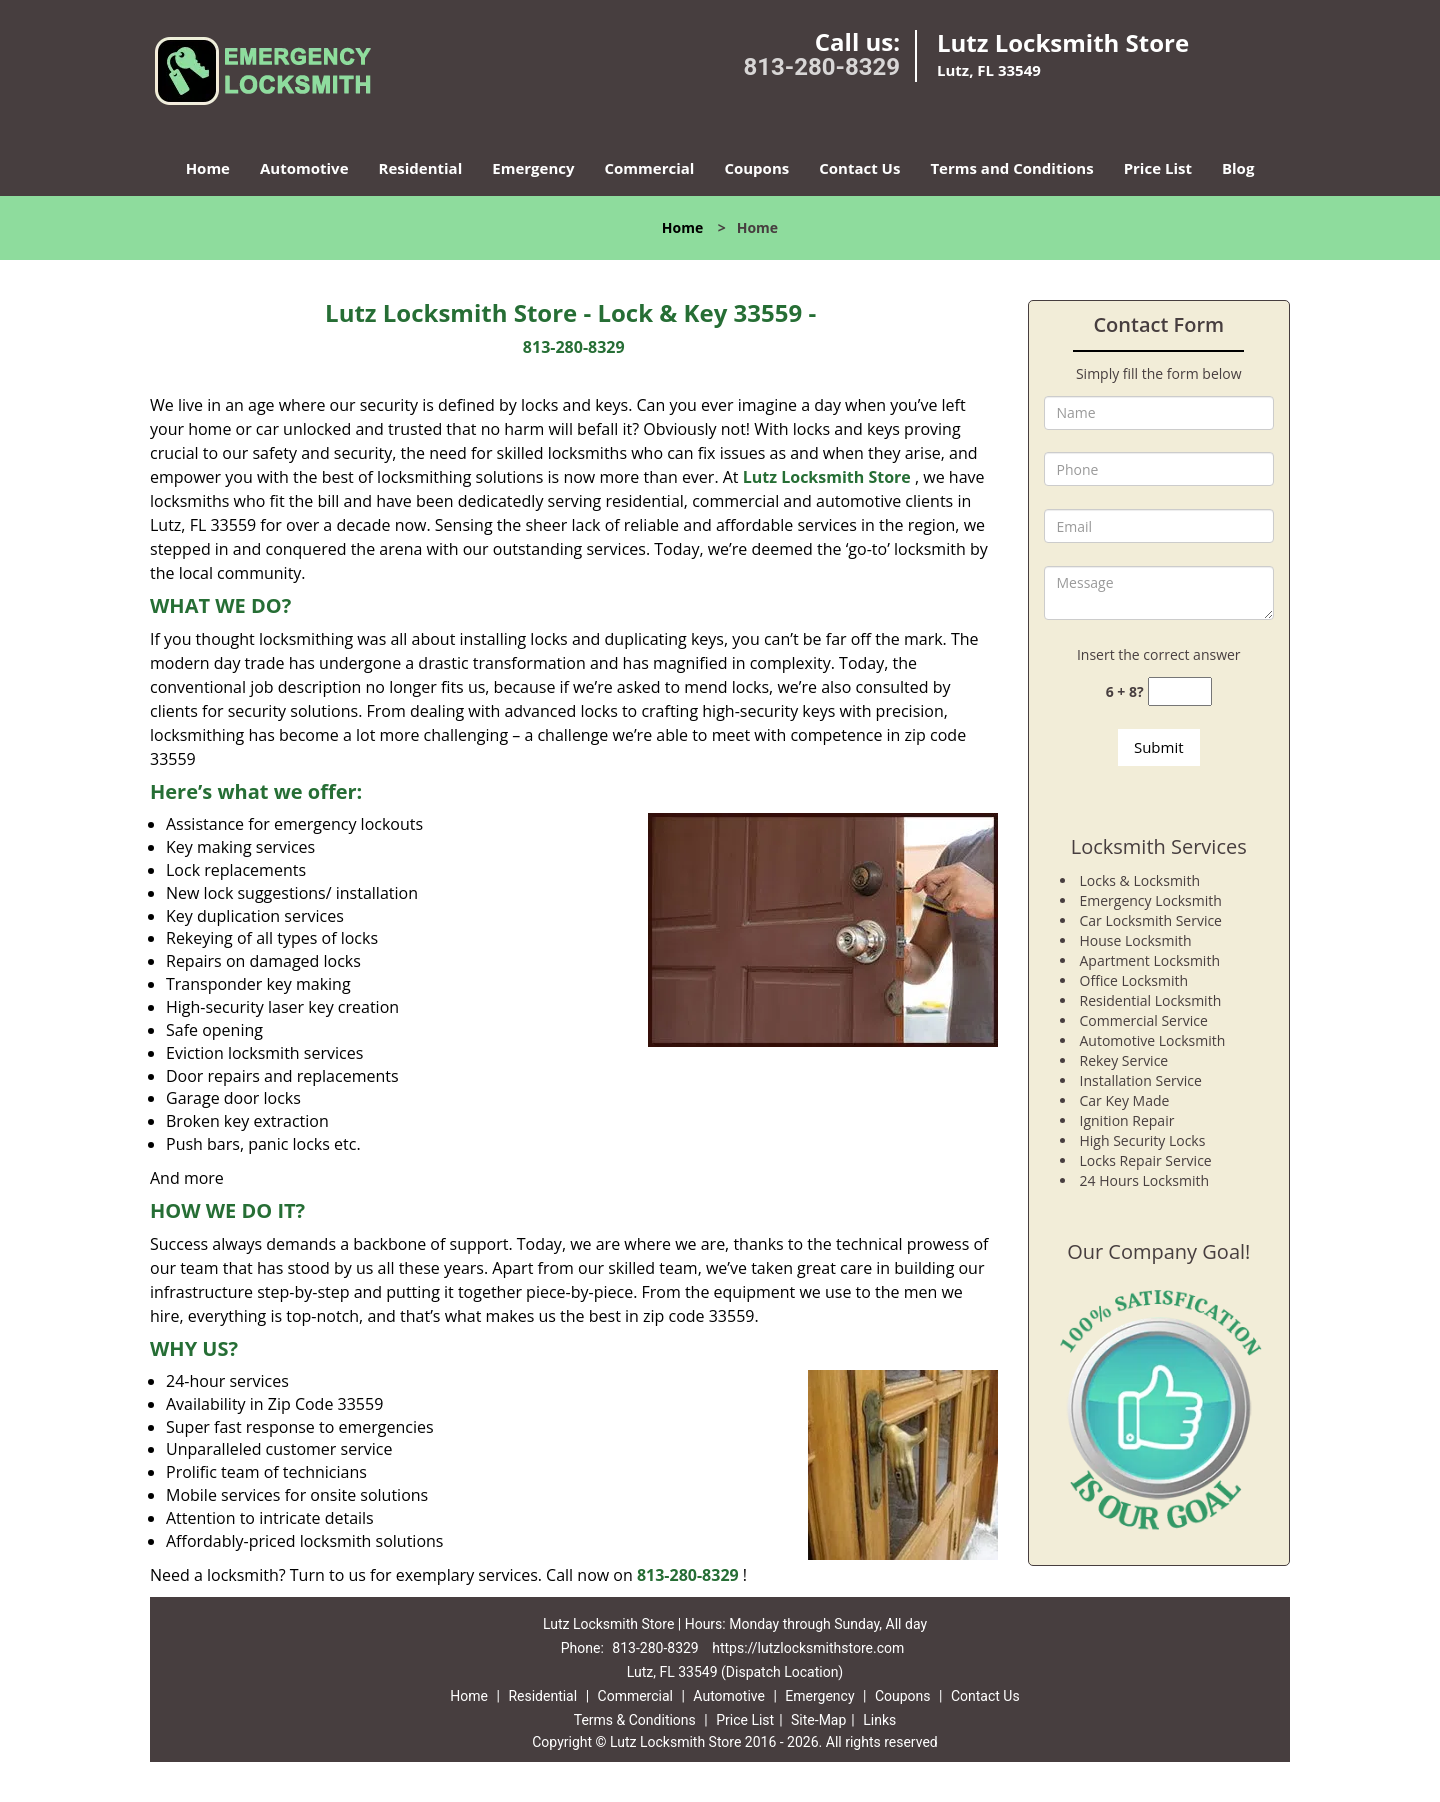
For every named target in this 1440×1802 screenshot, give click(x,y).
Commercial (650, 168)
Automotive (304, 168)
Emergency (533, 168)
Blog (1238, 168)
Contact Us (859, 168)
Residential (421, 168)
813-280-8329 (821, 67)
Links (879, 1720)
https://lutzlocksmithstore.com (808, 1648)
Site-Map (818, 1720)
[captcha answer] (1180, 691)
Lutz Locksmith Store (827, 477)
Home (208, 168)
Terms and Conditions (1011, 168)
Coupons (756, 168)
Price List (1158, 168)
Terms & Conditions (635, 1720)
